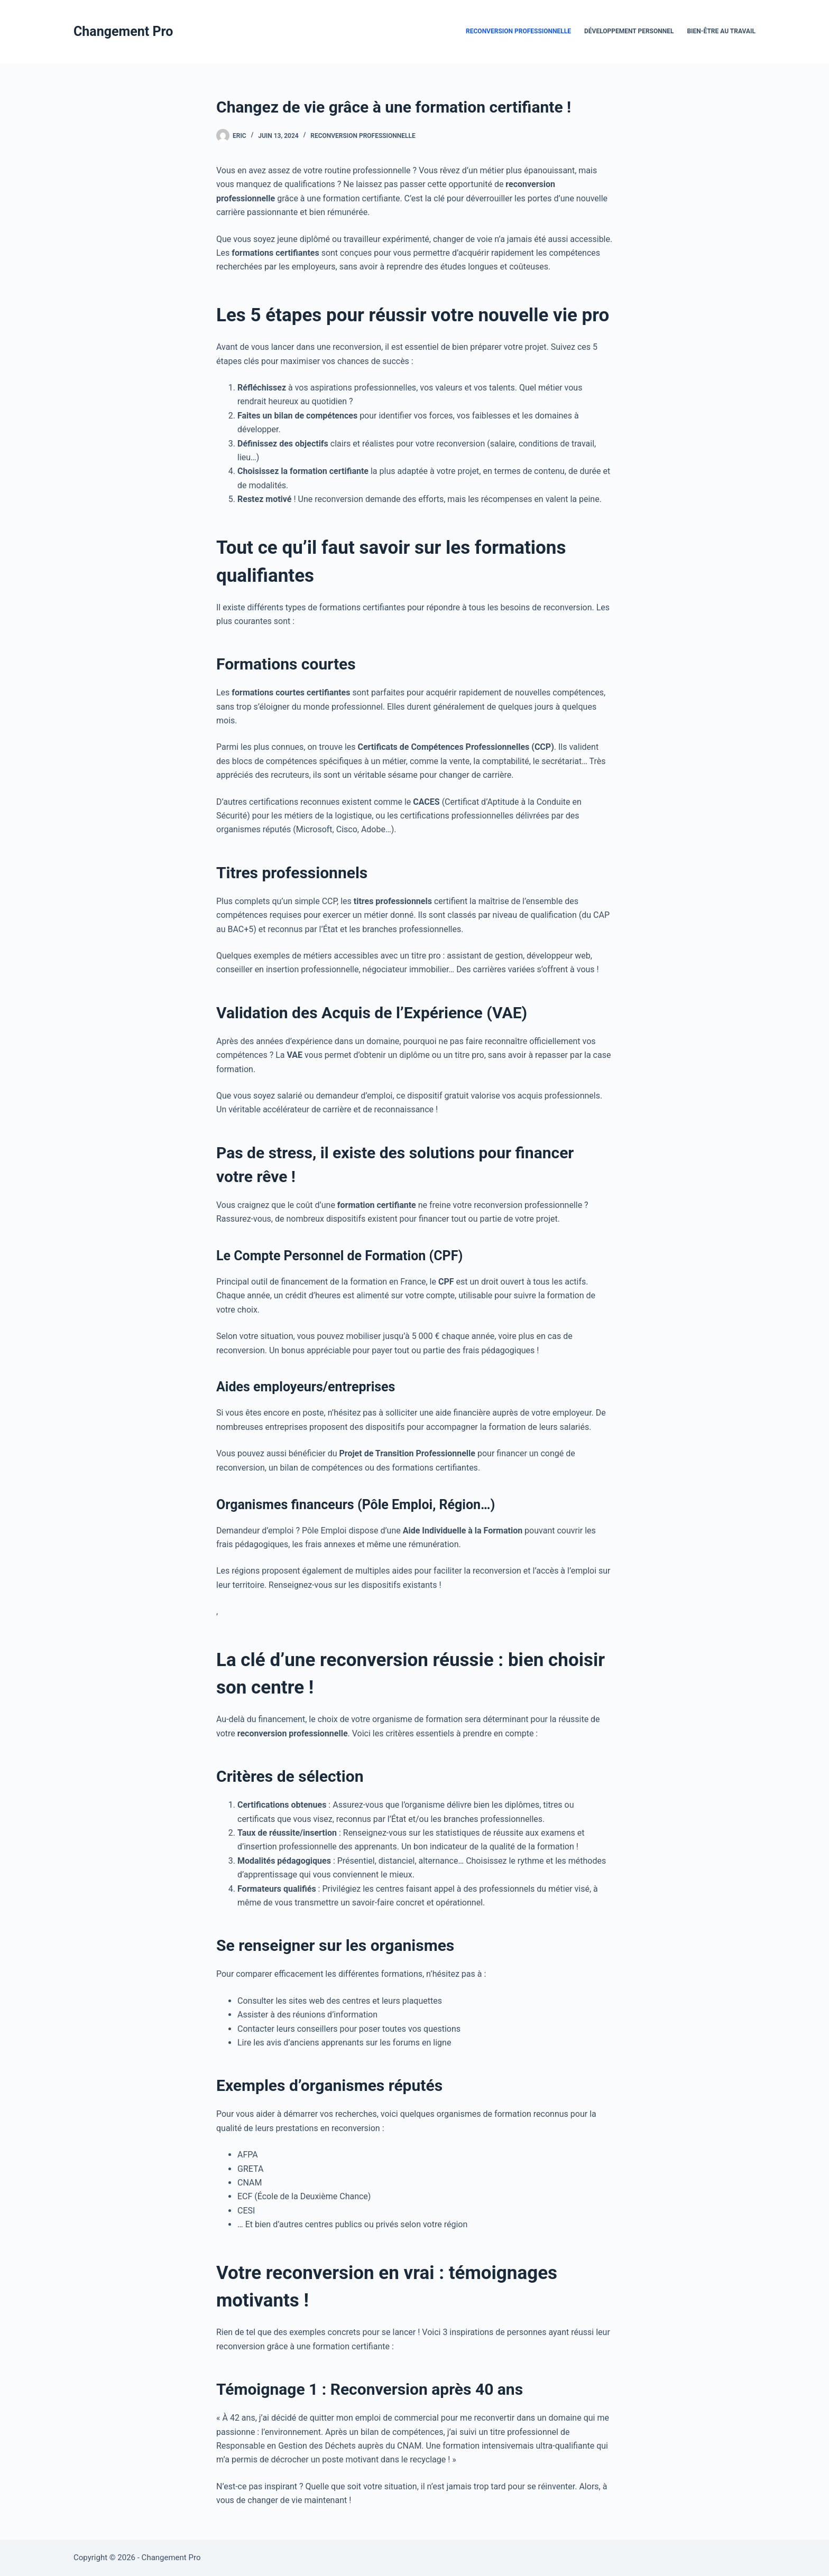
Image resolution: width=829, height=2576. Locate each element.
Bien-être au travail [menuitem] (721, 31)
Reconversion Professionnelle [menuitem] (518, 31)
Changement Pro (123, 31)
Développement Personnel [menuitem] (629, 31)
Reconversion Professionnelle (363, 136)
